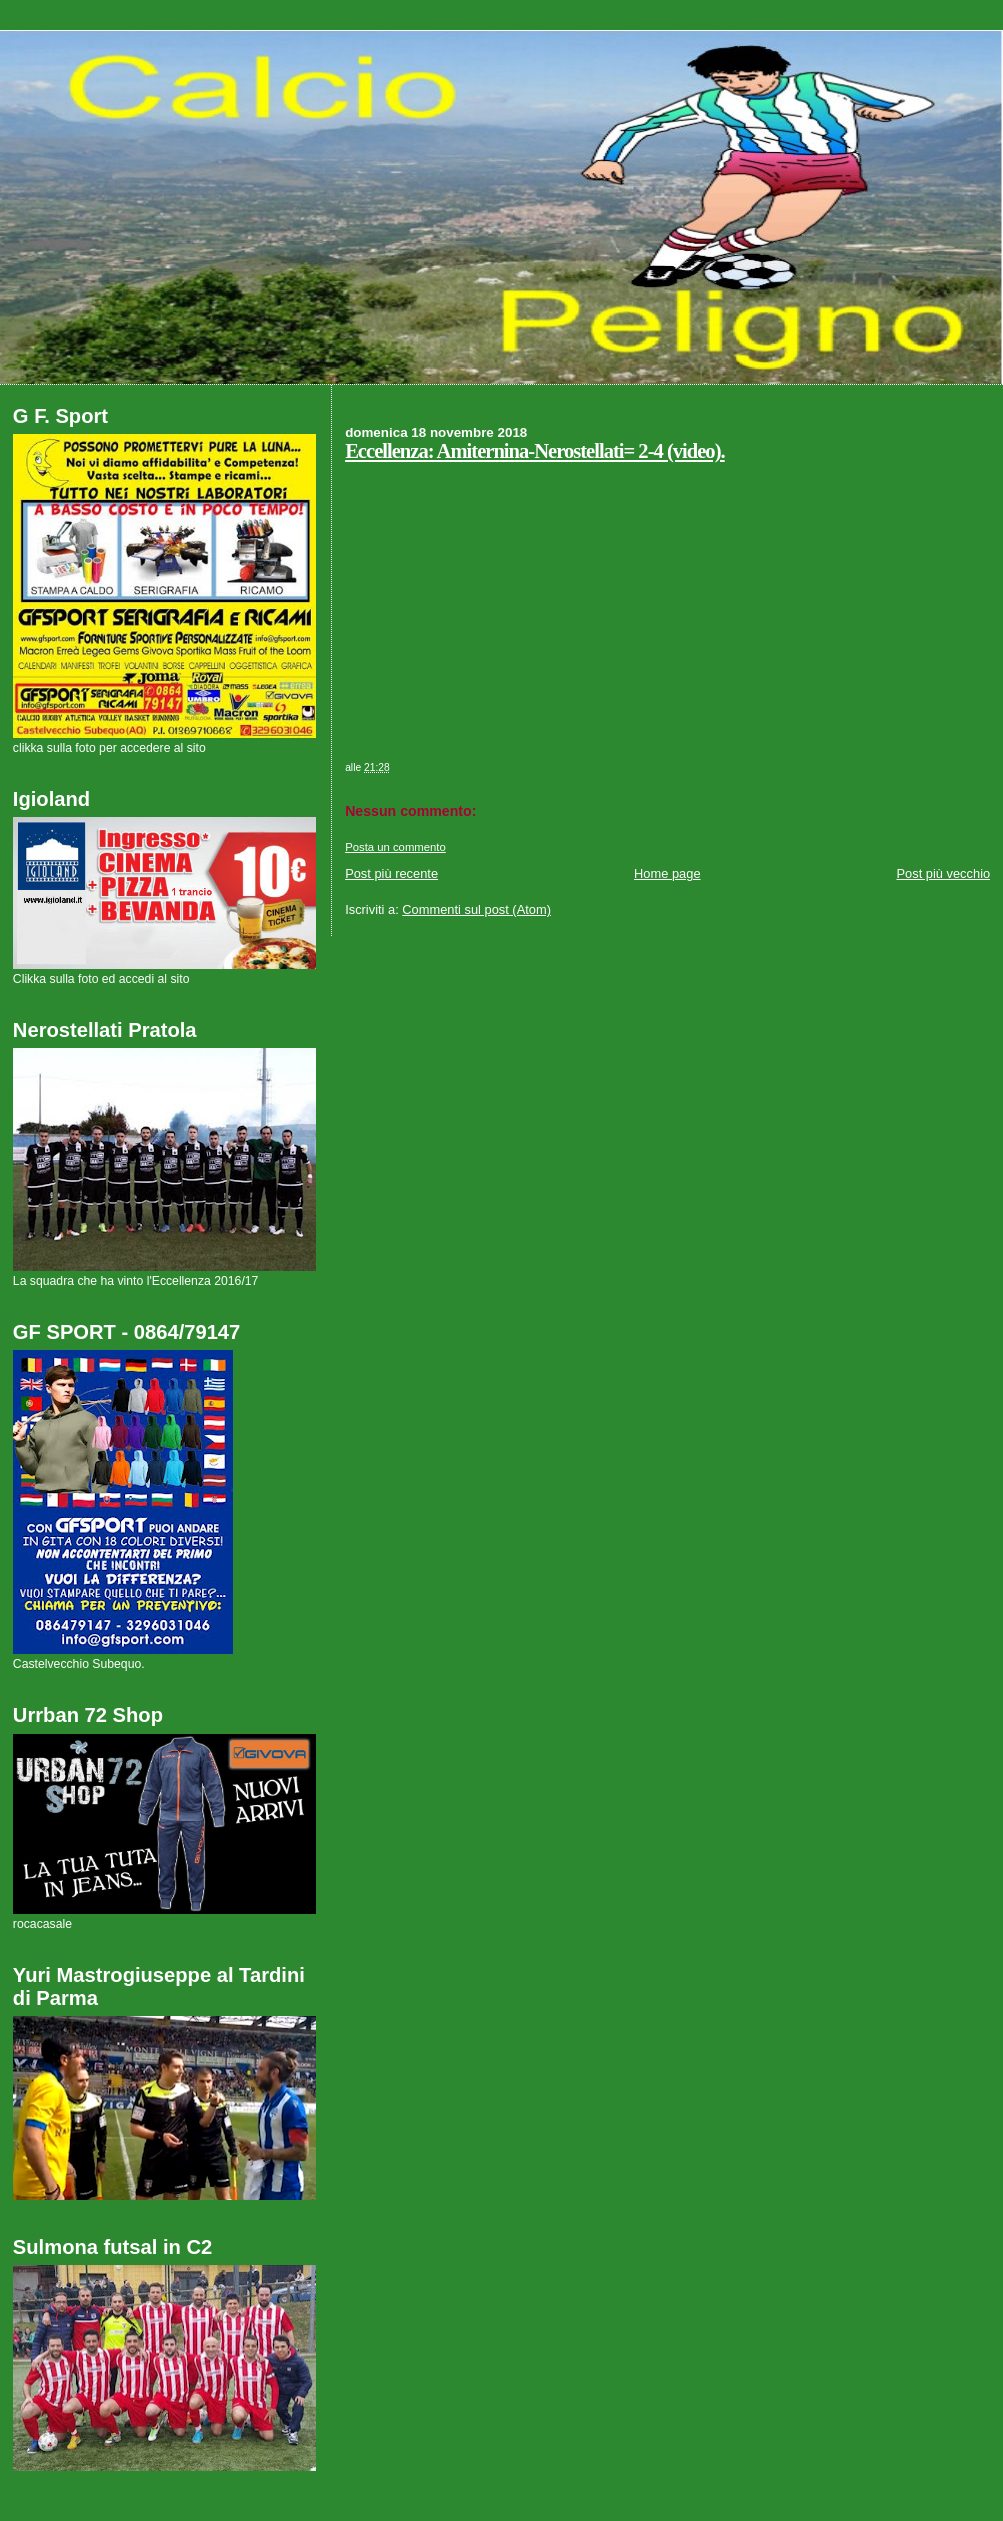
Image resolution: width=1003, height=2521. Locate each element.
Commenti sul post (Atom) (476, 909)
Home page (667, 873)
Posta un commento (395, 847)
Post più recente (391, 873)
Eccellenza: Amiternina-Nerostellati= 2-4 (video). (535, 451)
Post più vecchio (944, 873)
